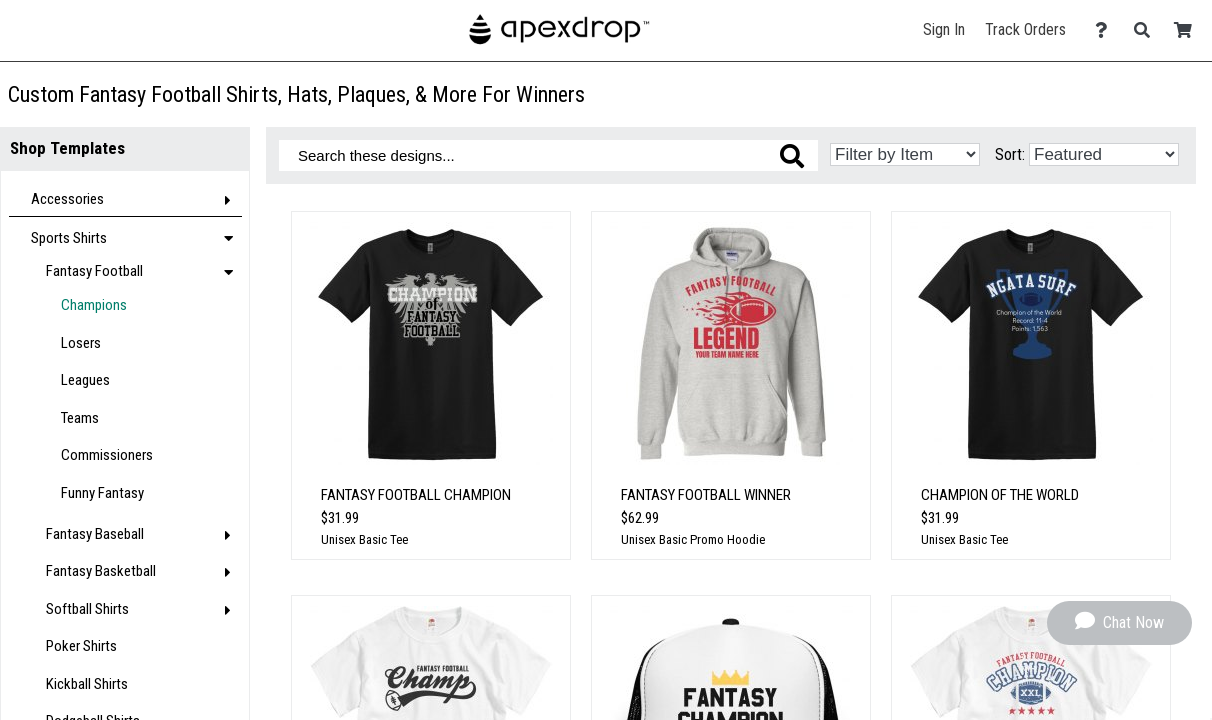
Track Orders (1025, 29)
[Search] (1147, 30)
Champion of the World (1000, 495)
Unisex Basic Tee (364, 539)
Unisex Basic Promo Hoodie (693, 539)
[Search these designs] (548, 155)
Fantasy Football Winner (706, 495)
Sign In (944, 29)
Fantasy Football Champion (416, 495)
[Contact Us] (1106, 30)
